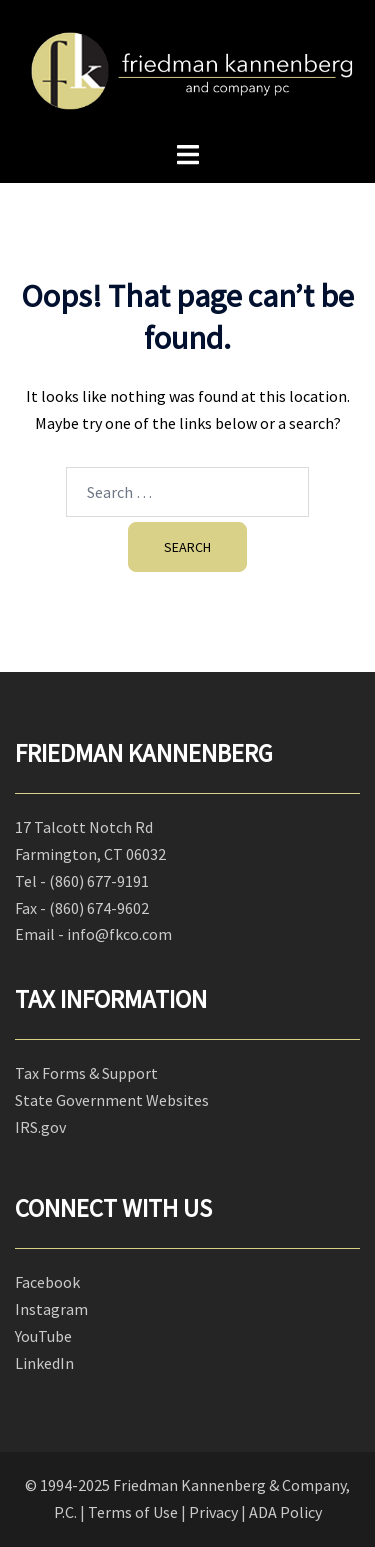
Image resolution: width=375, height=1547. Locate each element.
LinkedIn (44, 1363)
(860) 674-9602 (99, 908)
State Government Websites (112, 1100)
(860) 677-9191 (99, 881)
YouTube (43, 1336)
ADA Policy (285, 1512)
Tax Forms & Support (86, 1073)
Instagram (51, 1309)
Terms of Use (133, 1512)
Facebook (47, 1282)
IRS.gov (40, 1127)
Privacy (213, 1512)
